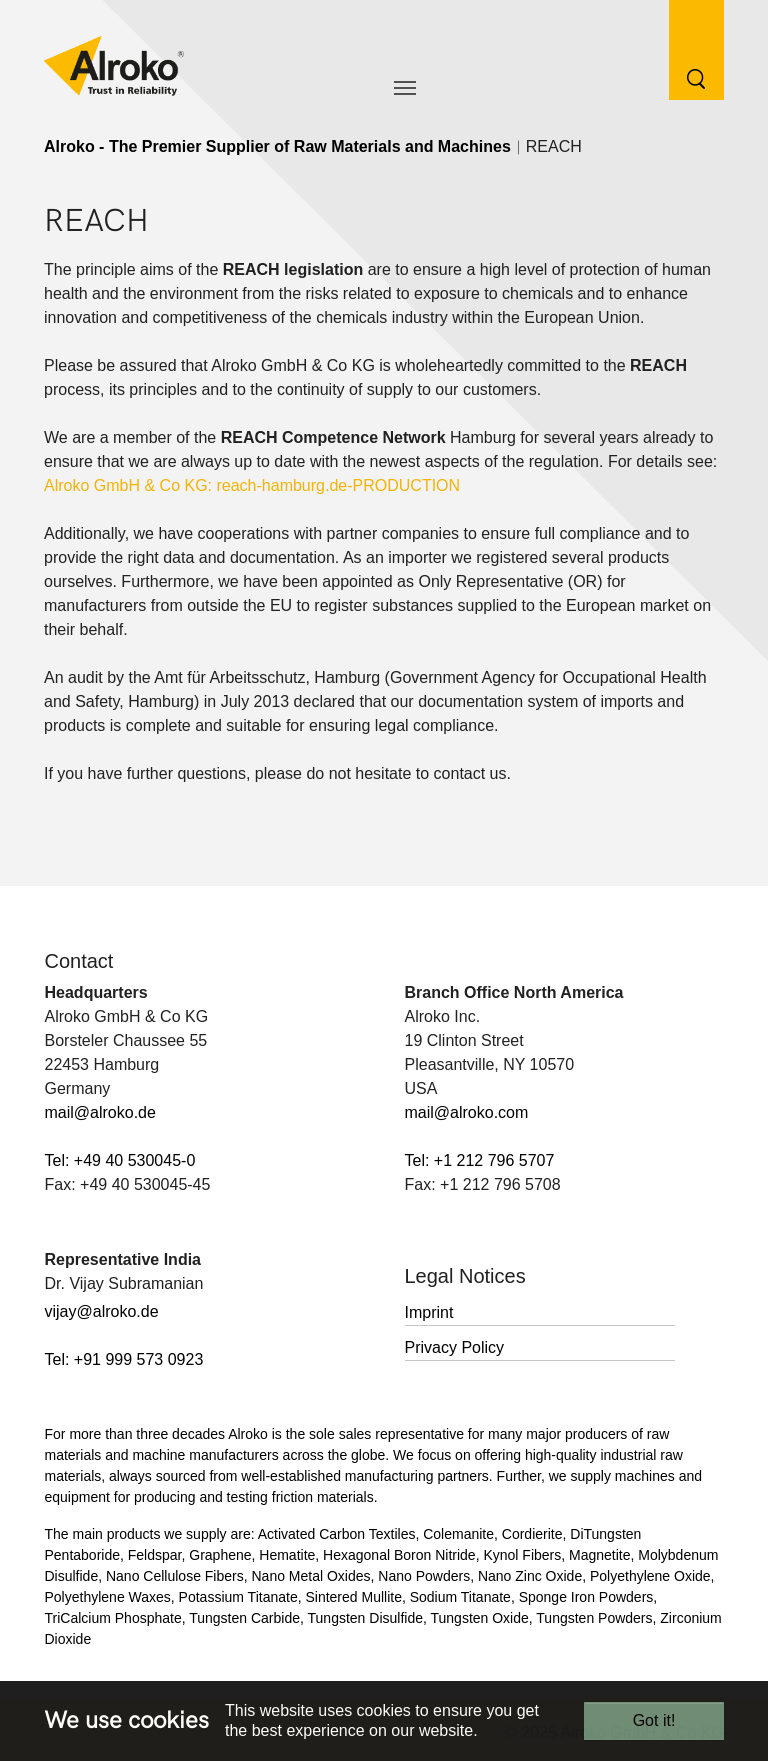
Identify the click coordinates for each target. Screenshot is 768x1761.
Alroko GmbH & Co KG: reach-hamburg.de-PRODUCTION (252, 485)
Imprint (429, 1312)
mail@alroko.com (467, 1112)
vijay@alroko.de (102, 1311)
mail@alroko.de (100, 1112)
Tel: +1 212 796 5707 (480, 1160)
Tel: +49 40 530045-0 (120, 1160)
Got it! (654, 1720)
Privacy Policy (455, 1347)
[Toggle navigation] (405, 88)
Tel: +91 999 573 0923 (124, 1359)
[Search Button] (681, 48)
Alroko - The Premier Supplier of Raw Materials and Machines (277, 146)
